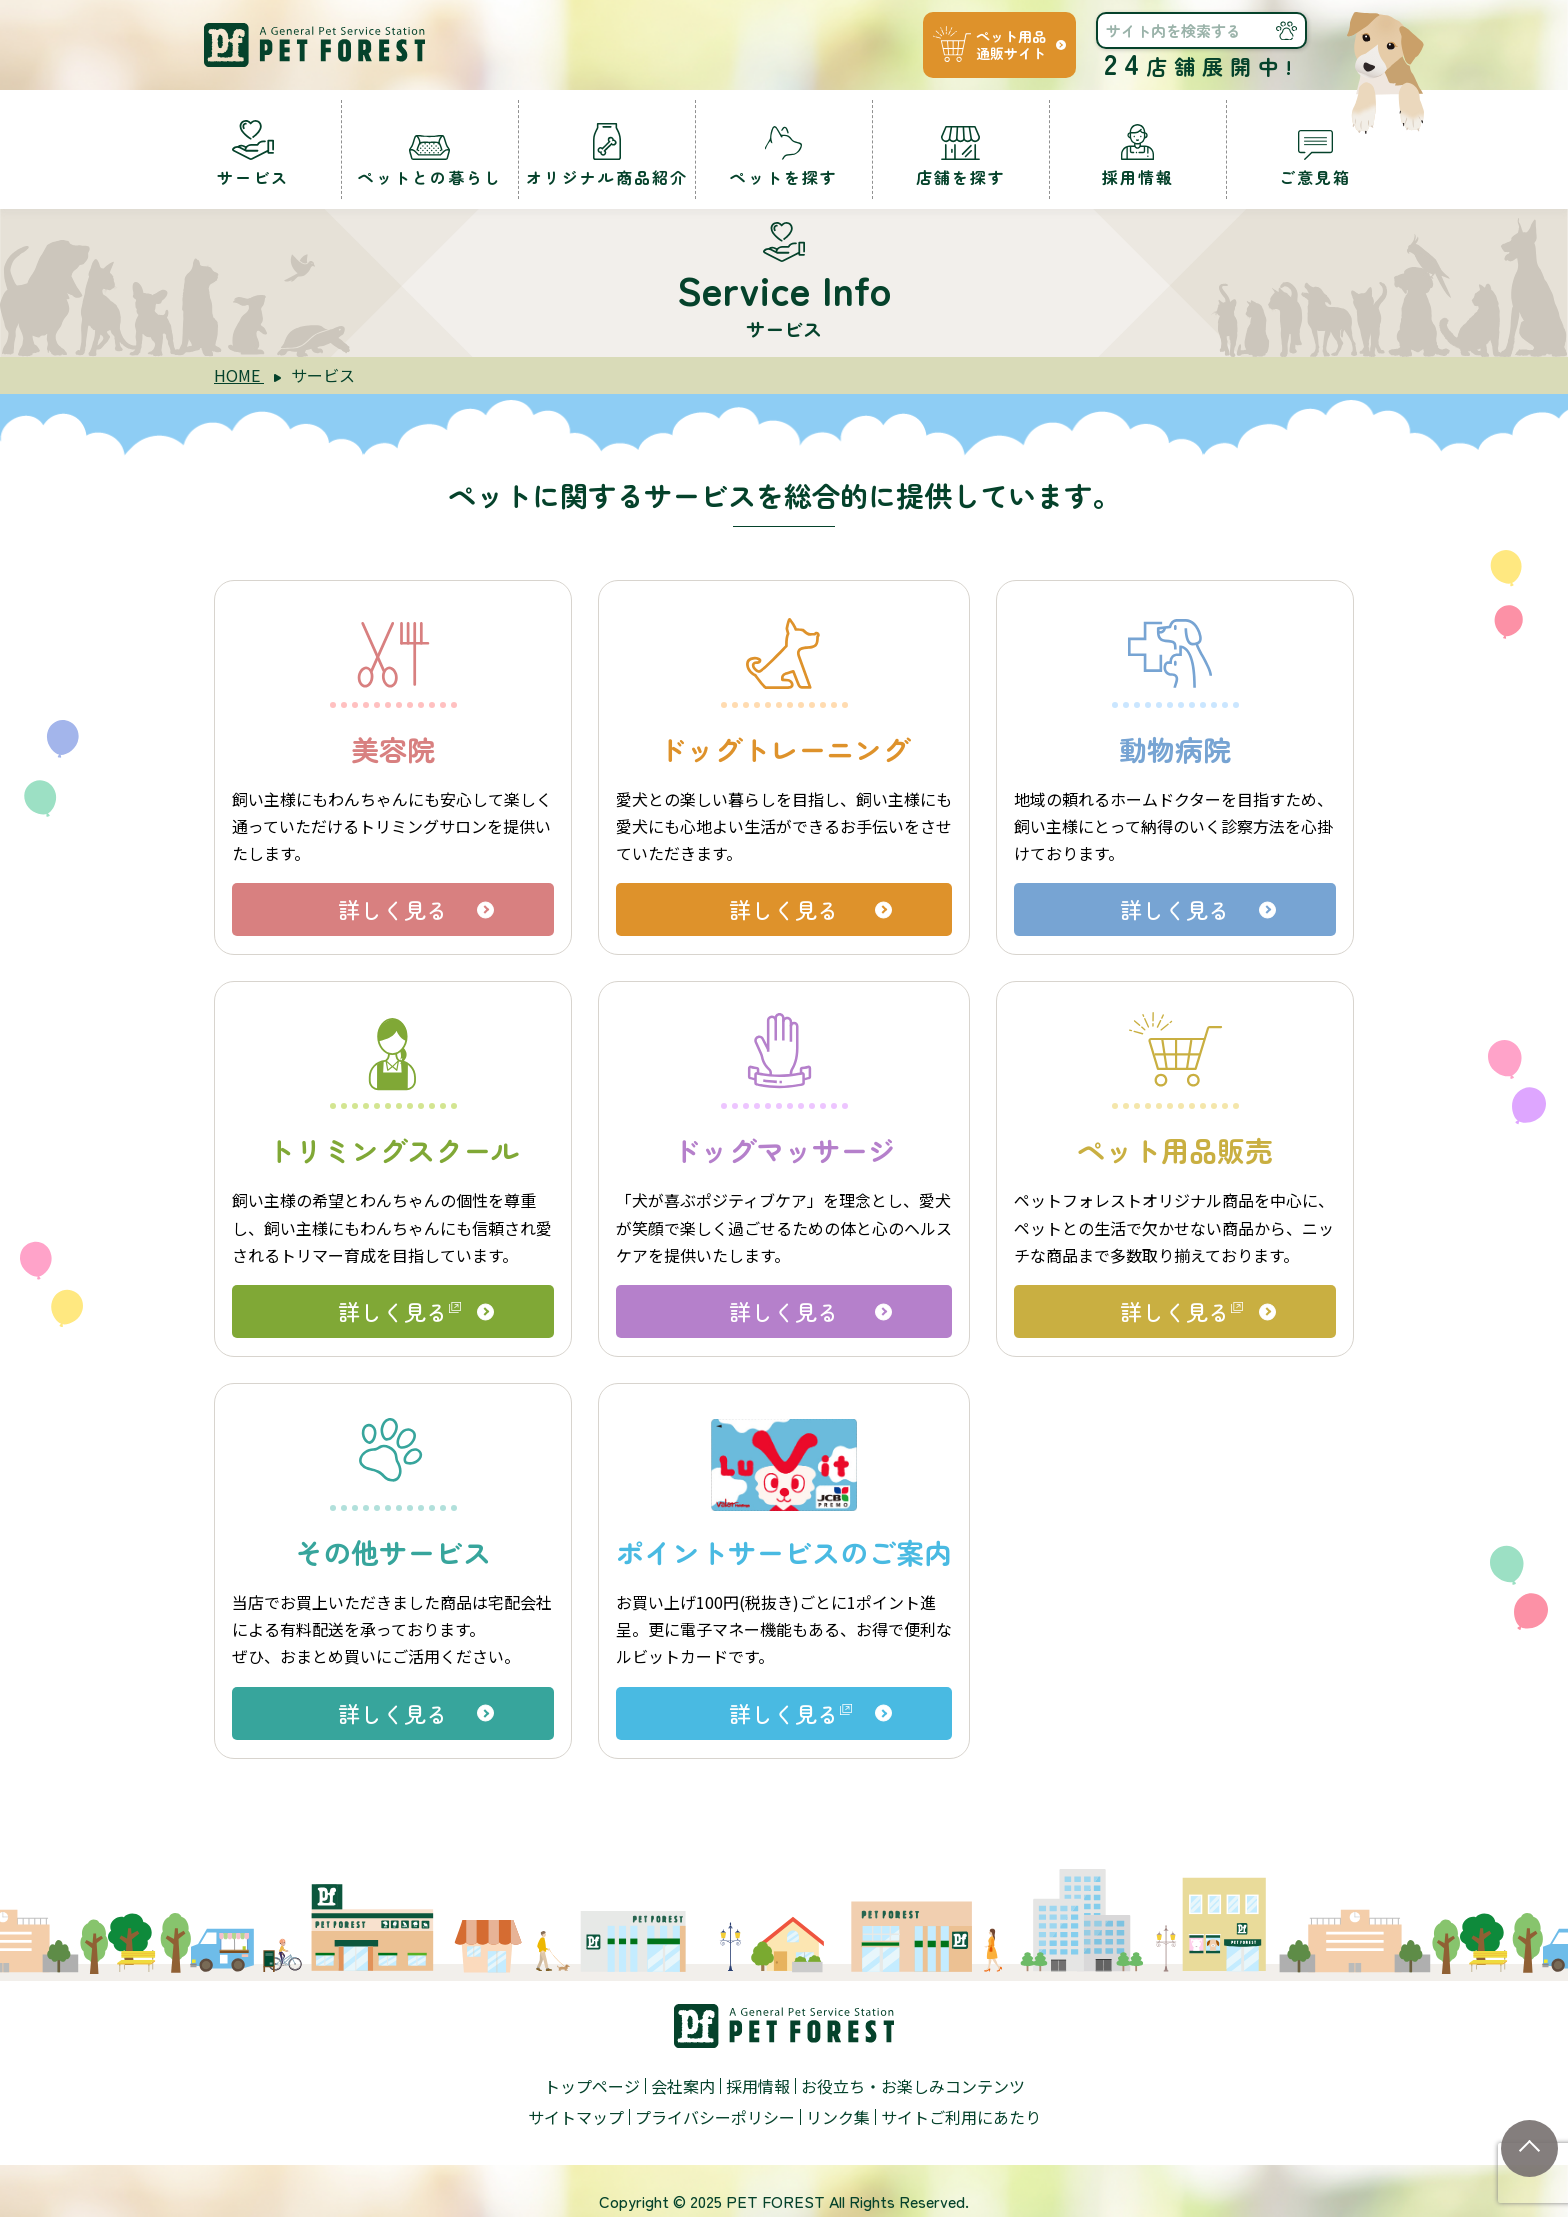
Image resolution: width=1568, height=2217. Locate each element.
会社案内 (683, 2086)
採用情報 (758, 2086)
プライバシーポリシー (715, 2117)
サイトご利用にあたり (961, 2117)
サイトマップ (576, 2117)
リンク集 (838, 2117)
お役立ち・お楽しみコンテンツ (913, 2086)
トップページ (592, 2086)
